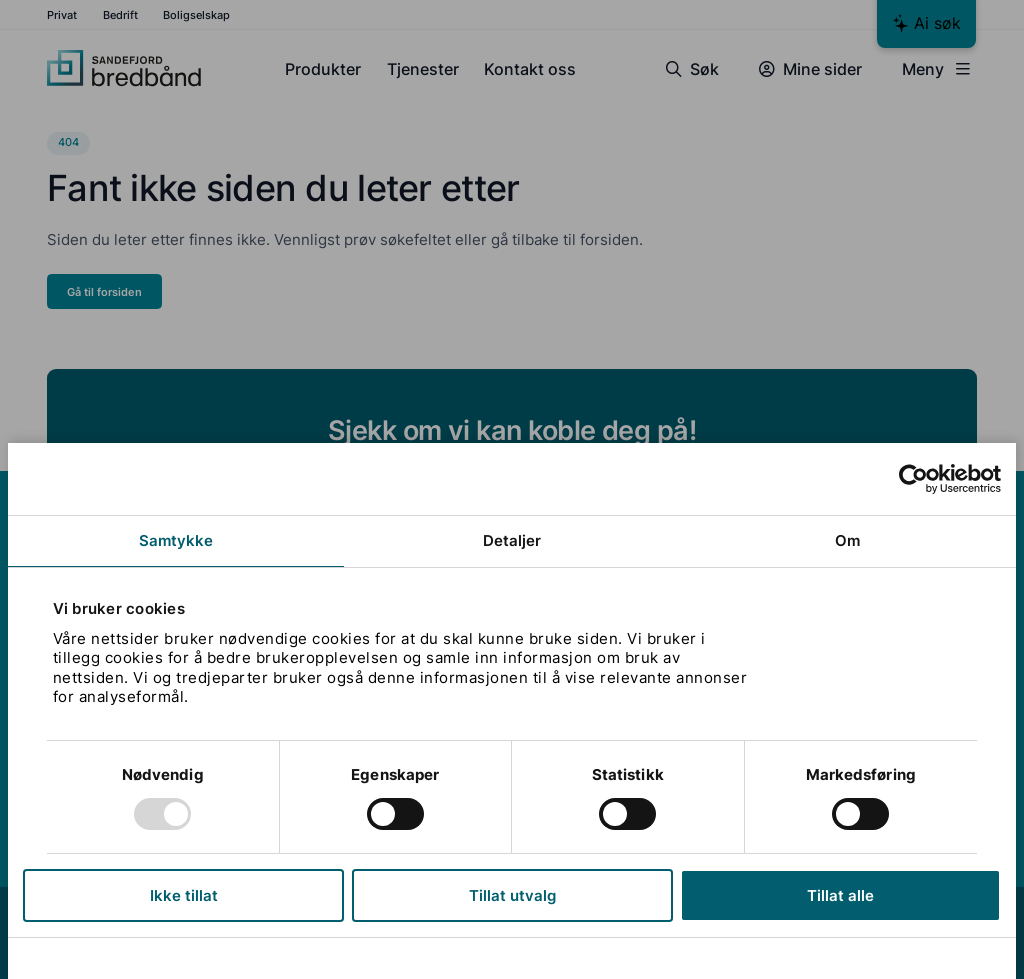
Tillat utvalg (512, 895)
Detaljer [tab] (512, 540)
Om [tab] (847, 540)
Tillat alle (840, 895)
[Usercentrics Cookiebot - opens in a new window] (913, 479)
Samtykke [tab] (176, 540)
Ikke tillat (184, 895)
